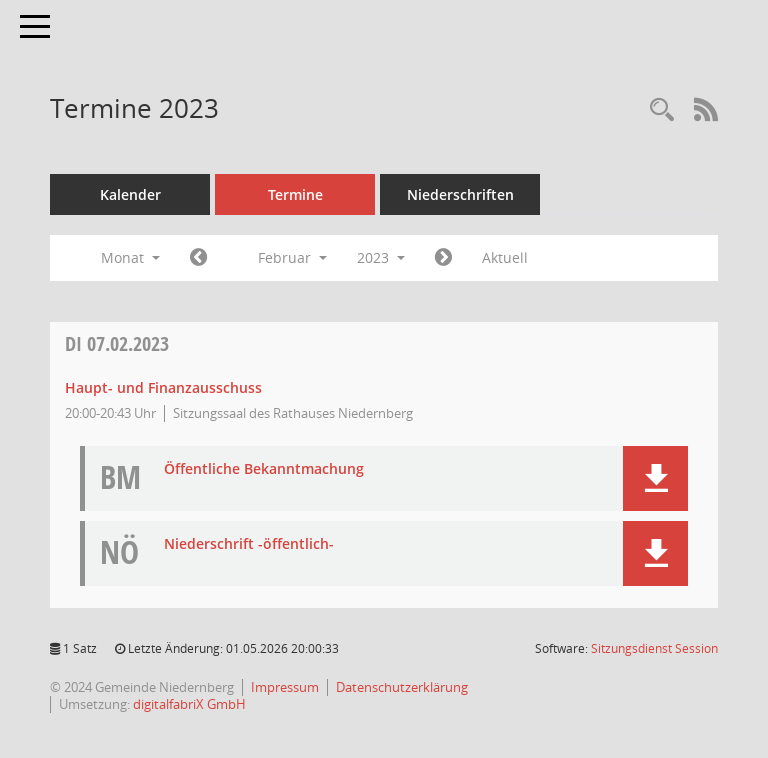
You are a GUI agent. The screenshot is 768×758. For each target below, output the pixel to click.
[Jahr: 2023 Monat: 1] (198, 258)
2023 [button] (381, 257)
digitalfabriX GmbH (189, 704)
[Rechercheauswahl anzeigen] (662, 110)
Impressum (285, 687)
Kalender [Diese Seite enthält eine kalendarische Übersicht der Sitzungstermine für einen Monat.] (130, 194)
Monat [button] (130, 257)
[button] (655, 478)
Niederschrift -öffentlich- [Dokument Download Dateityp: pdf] (249, 544)
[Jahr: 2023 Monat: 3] (443, 258)
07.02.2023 (117, 343)
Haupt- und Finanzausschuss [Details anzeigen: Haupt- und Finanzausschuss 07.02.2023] (163, 387)
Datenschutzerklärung (402, 687)
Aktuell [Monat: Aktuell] (505, 257)
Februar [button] (292, 257)
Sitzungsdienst (654, 648)
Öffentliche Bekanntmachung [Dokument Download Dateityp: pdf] (264, 469)
